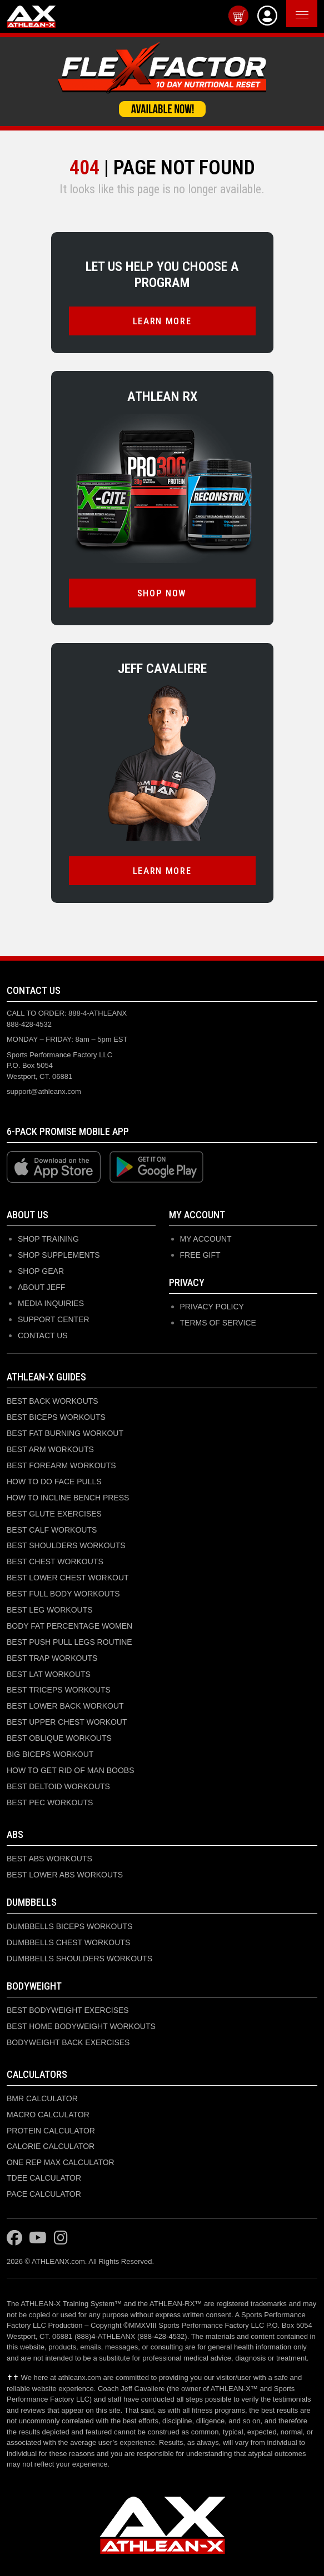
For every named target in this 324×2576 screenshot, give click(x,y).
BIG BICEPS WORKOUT (50, 1754)
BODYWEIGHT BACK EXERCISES (68, 2042)
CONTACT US (43, 1335)
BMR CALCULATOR (42, 2098)
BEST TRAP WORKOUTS (52, 1658)
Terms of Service (218, 1322)
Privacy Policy (212, 1306)
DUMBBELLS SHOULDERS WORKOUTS (79, 1958)
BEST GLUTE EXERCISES (54, 1513)
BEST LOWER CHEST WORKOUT (68, 1577)
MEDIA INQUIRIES (51, 1303)
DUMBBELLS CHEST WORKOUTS (68, 1942)
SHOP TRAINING (48, 1238)
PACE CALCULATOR (44, 2194)
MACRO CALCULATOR (48, 2114)
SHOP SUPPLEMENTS (59, 1255)
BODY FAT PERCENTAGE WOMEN (69, 1625)
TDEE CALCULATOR (44, 2177)
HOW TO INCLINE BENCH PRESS (68, 1497)
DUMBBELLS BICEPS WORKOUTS (69, 1926)
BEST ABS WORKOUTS (49, 1858)
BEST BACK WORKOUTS (52, 1401)
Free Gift (200, 1255)
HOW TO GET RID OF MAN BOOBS (70, 1770)
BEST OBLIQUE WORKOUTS (59, 1738)
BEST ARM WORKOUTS (50, 1449)
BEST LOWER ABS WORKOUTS (65, 1874)
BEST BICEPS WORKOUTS (56, 1417)
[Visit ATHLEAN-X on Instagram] (61, 2238)
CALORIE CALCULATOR (50, 2146)
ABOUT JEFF (41, 1287)
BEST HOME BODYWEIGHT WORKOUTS (81, 2026)
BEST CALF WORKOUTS (52, 1529)
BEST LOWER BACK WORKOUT (65, 1705)
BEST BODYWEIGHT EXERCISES (68, 2010)
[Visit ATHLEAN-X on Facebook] (14, 2238)
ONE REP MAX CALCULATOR (60, 2162)
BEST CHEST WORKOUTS (55, 1561)
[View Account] (267, 15)
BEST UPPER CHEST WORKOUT (67, 1722)
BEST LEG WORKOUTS (50, 1609)
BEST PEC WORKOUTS (50, 1802)
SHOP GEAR (41, 1271)
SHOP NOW (162, 593)
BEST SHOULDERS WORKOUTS (66, 1545)
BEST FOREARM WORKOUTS (61, 1465)
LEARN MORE (162, 321)
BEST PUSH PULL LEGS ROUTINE (69, 1642)
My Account (206, 1238)
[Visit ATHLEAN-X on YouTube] (38, 2238)
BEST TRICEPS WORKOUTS (59, 1689)
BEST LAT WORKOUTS (49, 1674)
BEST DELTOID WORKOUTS (58, 1786)
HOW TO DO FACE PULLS (54, 1481)
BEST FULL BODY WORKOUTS (63, 1593)
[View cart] (238, 16)
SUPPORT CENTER (53, 1319)
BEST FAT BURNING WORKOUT (65, 1433)
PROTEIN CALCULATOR (51, 2130)
